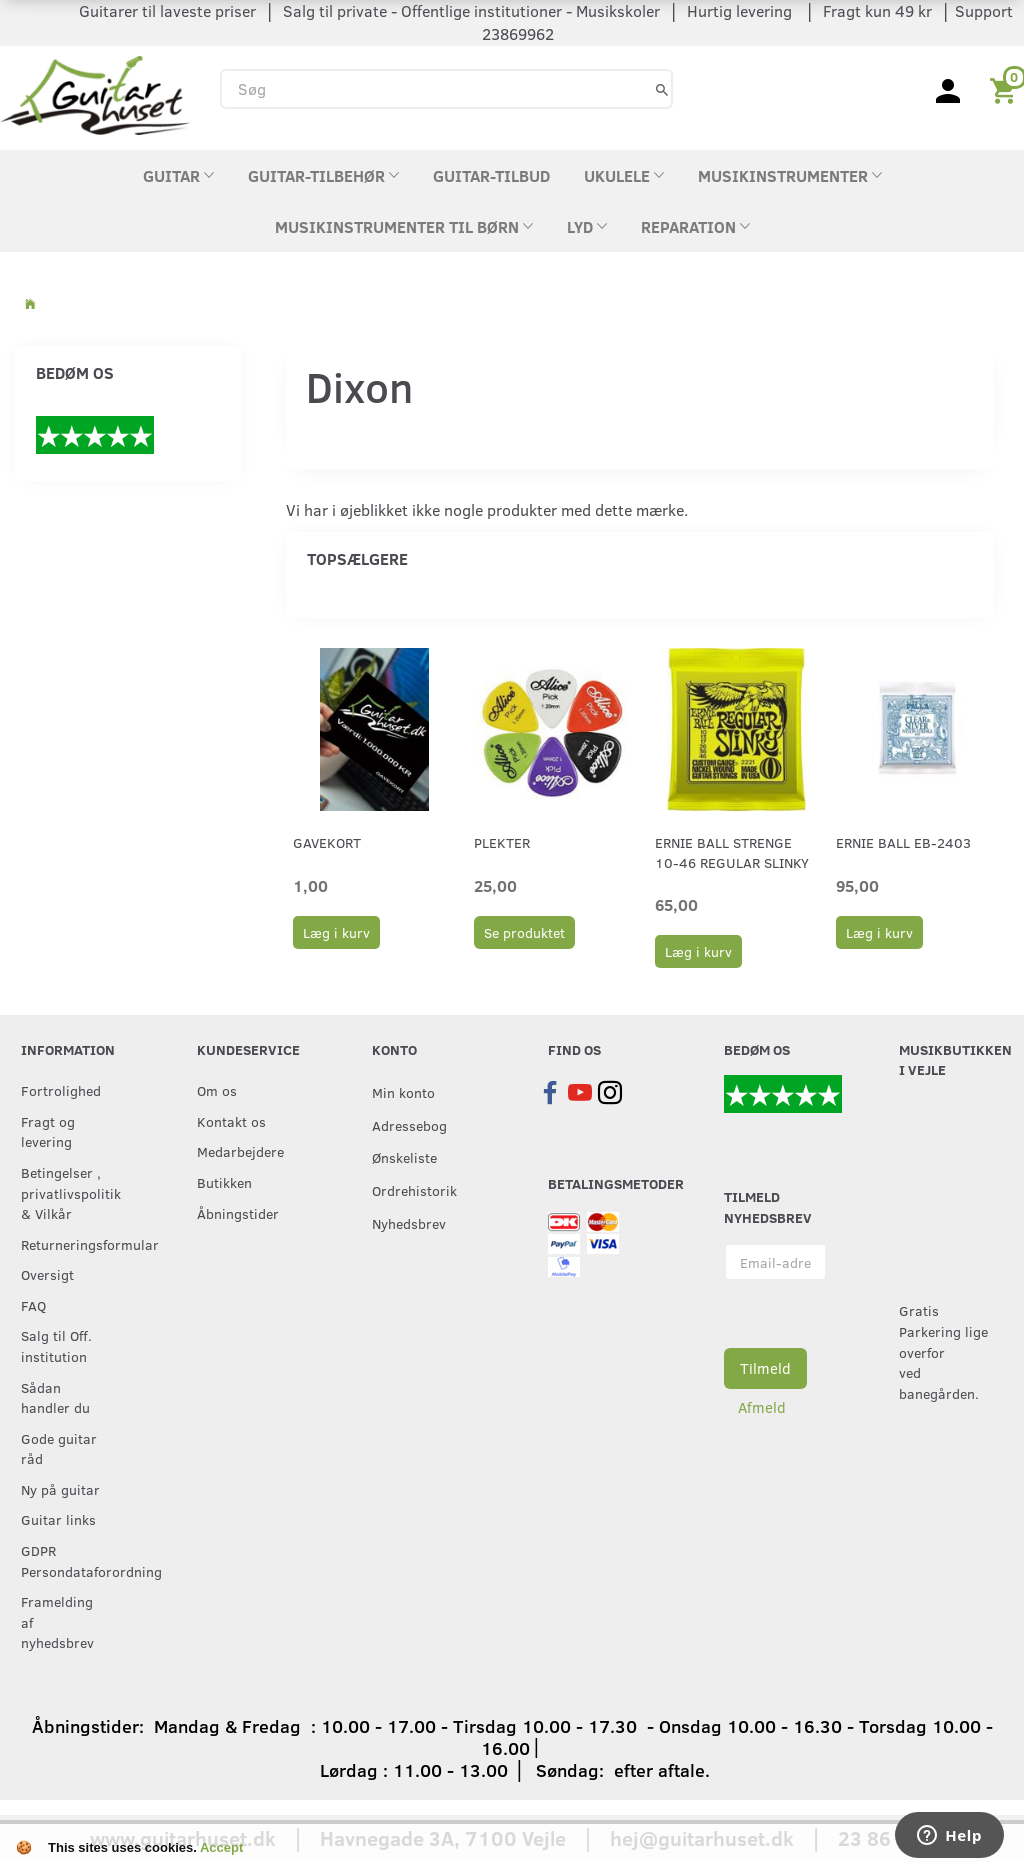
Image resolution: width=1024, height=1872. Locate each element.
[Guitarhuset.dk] (95, 93)
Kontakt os (231, 1121)
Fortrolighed (61, 1090)
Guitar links (58, 1519)
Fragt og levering (48, 1131)
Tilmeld (765, 1368)
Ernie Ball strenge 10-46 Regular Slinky (732, 852)
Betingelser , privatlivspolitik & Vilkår (68, 1192)
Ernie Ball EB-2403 (903, 842)
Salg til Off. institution (56, 1345)
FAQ (33, 1305)
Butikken (224, 1182)
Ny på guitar (60, 1489)
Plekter (502, 842)
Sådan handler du (55, 1397)
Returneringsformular (68, 1244)
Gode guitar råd (59, 1448)
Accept (221, 1847)
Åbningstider (238, 1213)
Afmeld (762, 1407)
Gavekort (327, 842)
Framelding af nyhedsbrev (57, 1621)
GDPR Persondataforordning (68, 1560)
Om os (217, 1090)
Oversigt (47, 1274)
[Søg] (662, 88)
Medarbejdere (240, 1151)
